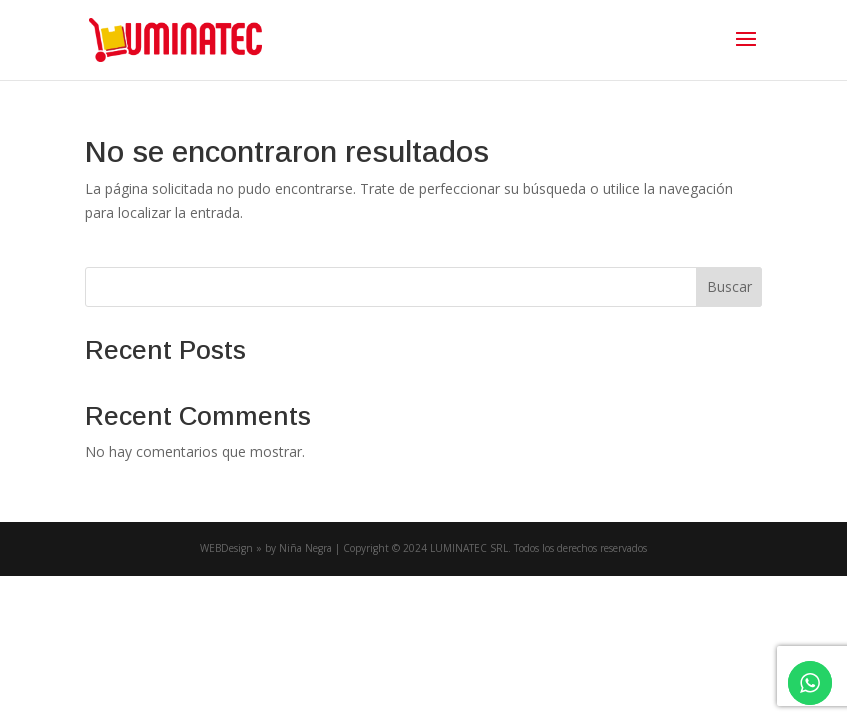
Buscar (729, 286)
